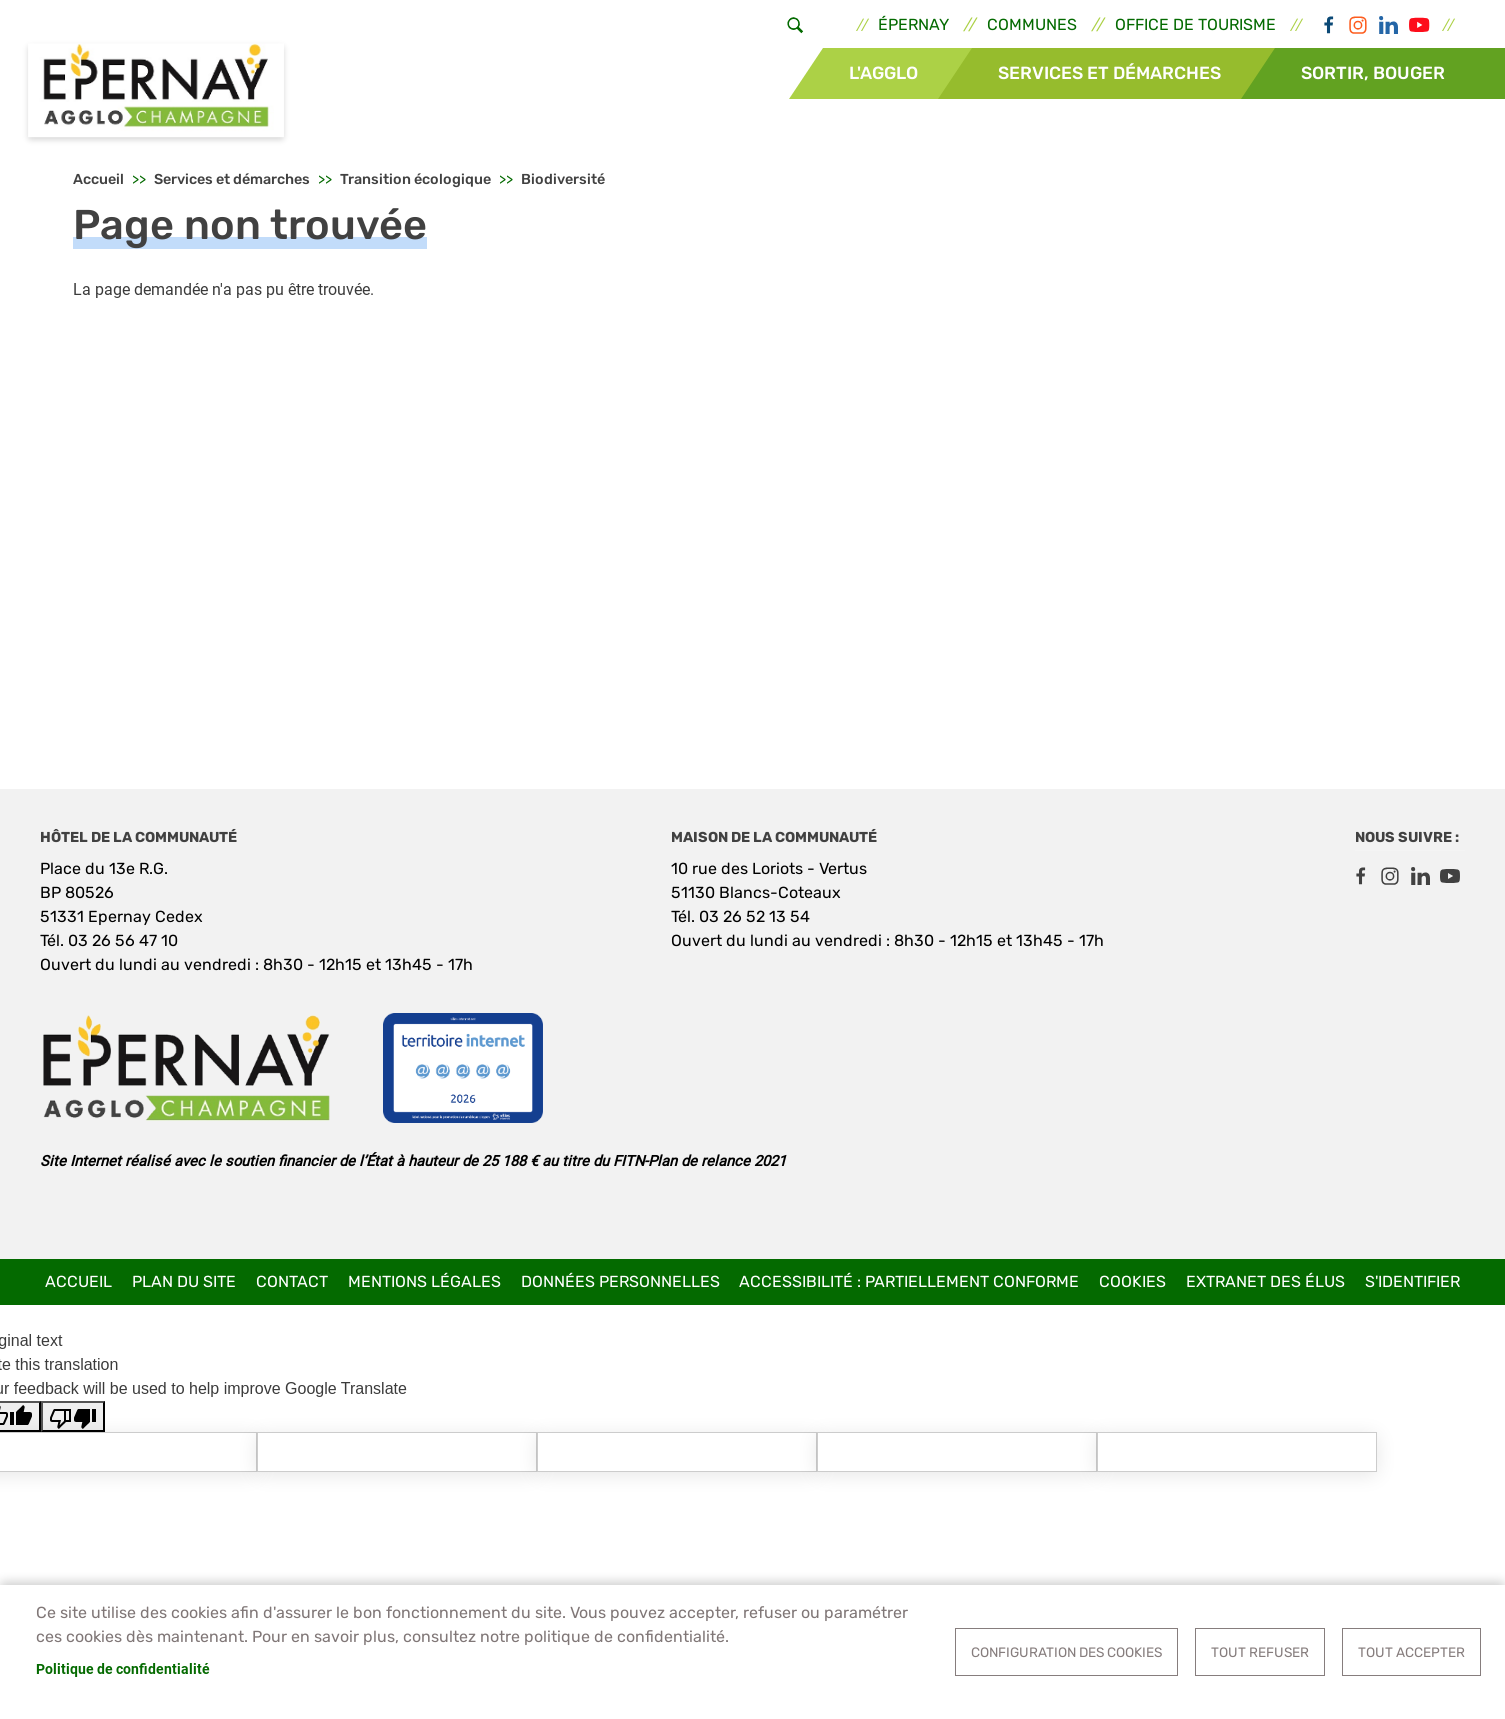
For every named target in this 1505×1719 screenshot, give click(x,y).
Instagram (1358, 25)
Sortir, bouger (1373, 73)
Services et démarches (1109, 73)
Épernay (913, 24)
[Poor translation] (73, 1417)
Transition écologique (415, 180)
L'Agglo (883, 73)
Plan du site (184, 1281)
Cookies (1132, 1281)
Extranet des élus (1265, 1281)
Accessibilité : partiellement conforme (909, 1281)
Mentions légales (424, 1281)
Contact (292, 1281)
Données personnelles (620, 1281)
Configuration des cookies (1066, 1652)
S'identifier (1412, 1281)
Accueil (98, 180)
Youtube (1418, 25)
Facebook (1328, 25)
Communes (1032, 24)
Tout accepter (1411, 1652)
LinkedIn (1388, 25)
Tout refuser (1260, 1652)
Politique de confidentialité (123, 1669)
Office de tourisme (1195, 24)
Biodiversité (563, 180)
